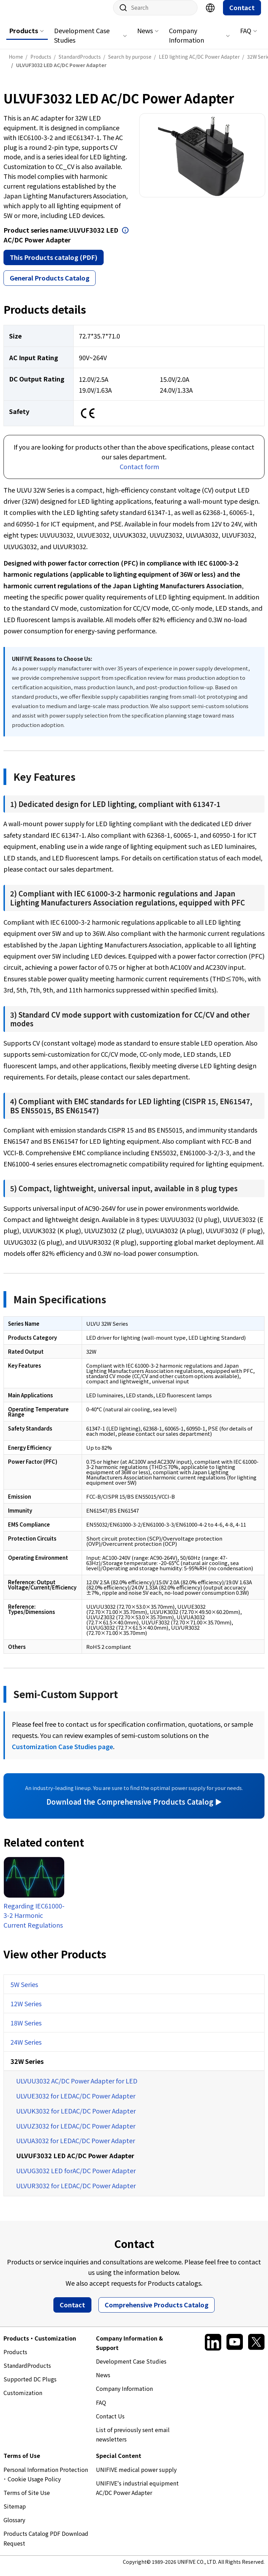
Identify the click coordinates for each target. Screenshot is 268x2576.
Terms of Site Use (26, 2499)
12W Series (26, 2010)
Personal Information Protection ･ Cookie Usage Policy (45, 2481)
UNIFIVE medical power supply (136, 2476)
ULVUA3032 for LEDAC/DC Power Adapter (75, 2147)
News (145, 37)
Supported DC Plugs (30, 2386)
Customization (22, 2399)
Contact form (139, 473)
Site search (120, 14)
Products (23, 37)
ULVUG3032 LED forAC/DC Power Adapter (76, 2177)
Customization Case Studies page (62, 1753)
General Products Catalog (49, 284)
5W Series (24, 1991)
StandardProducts (27, 2372)
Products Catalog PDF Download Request (45, 2545)
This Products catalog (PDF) (53, 264)
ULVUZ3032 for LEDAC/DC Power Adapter (75, 2132)
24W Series (26, 2048)
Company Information (186, 42)
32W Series (27, 2068)
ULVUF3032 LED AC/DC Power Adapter (75, 2162)
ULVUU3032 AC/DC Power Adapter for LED (76, 2087)
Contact (242, 14)
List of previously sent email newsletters (133, 2441)
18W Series (26, 2029)
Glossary (14, 2527)
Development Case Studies (82, 42)
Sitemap (14, 2513)
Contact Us (110, 2423)
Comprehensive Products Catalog (156, 2311)
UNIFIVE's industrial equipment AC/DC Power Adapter (137, 2495)
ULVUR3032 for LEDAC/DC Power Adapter (76, 2192)
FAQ (245, 37)
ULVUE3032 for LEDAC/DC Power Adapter (75, 2102)
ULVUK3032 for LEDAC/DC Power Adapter (76, 2117)
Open (125, 237)
